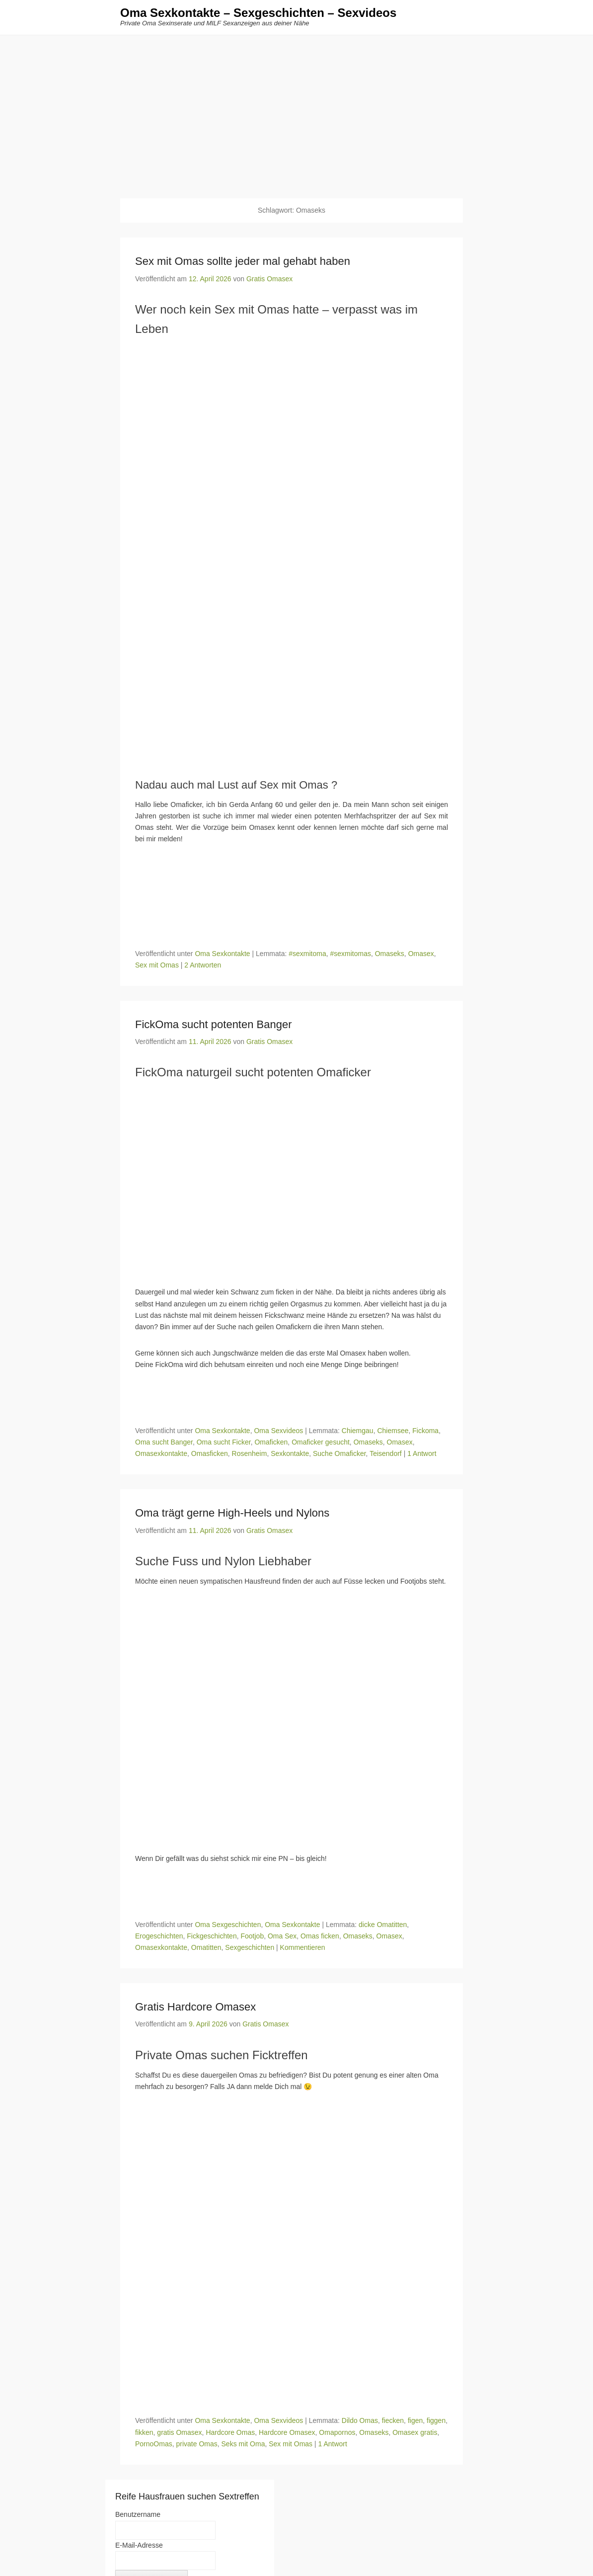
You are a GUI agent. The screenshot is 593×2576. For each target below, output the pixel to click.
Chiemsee (392, 1431)
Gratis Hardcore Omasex (195, 2007)
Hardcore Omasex (287, 2433)
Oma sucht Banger (164, 1443)
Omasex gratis (414, 2433)
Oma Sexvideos (278, 1431)
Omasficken (209, 1454)
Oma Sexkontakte (222, 954)
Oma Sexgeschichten (228, 1925)
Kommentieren (302, 1948)
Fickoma (425, 1431)
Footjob (252, 1936)
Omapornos (337, 2433)
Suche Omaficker (339, 1454)
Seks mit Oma (243, 2444)
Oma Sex (282, 1936)
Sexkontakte (290, 1454)
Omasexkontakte (161, 1454)
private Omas (196, 2444)
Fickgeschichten (211, 1936)
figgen (436, 2421)
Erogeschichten (159, 1936)
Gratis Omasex (269, 279)
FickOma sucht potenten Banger (213, 1025)
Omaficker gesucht (321, 1443)
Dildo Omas (360, 2421)
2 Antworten (202, 965)
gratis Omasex (179, 2433)
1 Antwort (421, 1454)
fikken (144, 2433)
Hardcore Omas (230, 2433)
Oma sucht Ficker (224, 1443)
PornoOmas (153, 2444)
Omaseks (389, 954)
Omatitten (206, 1948)
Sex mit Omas (157, 965)
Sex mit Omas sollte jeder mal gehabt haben (242, 261)
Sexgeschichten (249, 1948)
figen (415, 2421)
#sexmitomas (350, 954)
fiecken (393, 2421)
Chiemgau (357, 1431)
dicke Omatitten (383, 1925)
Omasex (421, 954)
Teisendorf (386, 1454)
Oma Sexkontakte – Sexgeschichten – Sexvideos (258, 13)
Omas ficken (319, 1936)
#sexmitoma (307, 954)
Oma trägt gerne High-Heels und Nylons (232, 1513)
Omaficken (271, 1443)
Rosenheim (249, 1454)
